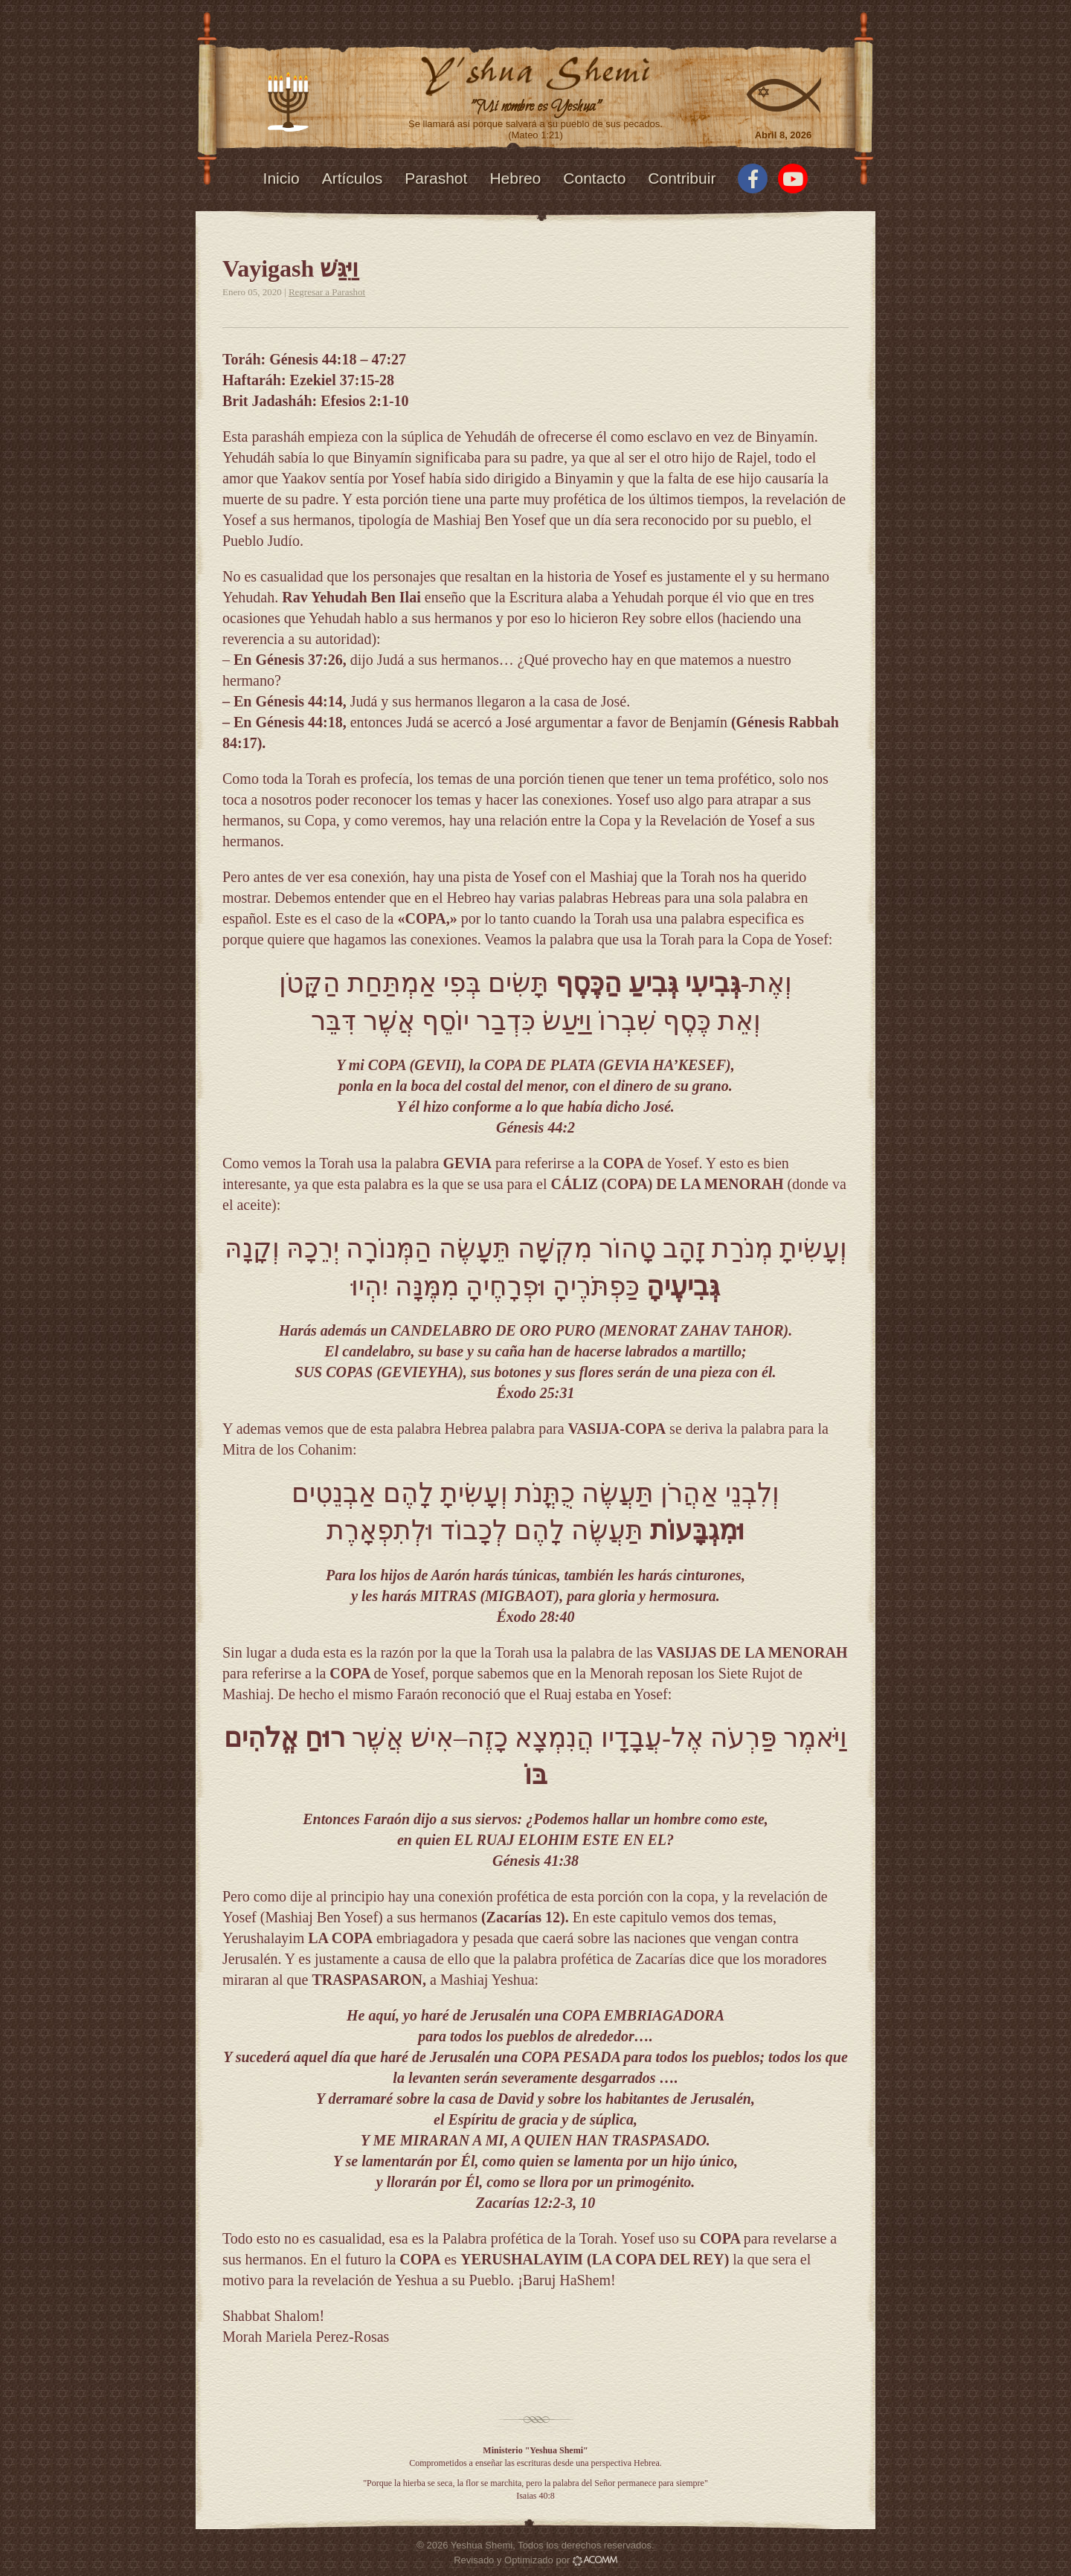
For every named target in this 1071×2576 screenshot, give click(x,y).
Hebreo (515, 178)
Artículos (352, 178)
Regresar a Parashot (327, 291)
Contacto (594, 178)
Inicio (281, 178)
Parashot (436, 178)
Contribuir (681, 178)
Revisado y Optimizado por (535, 2560)
